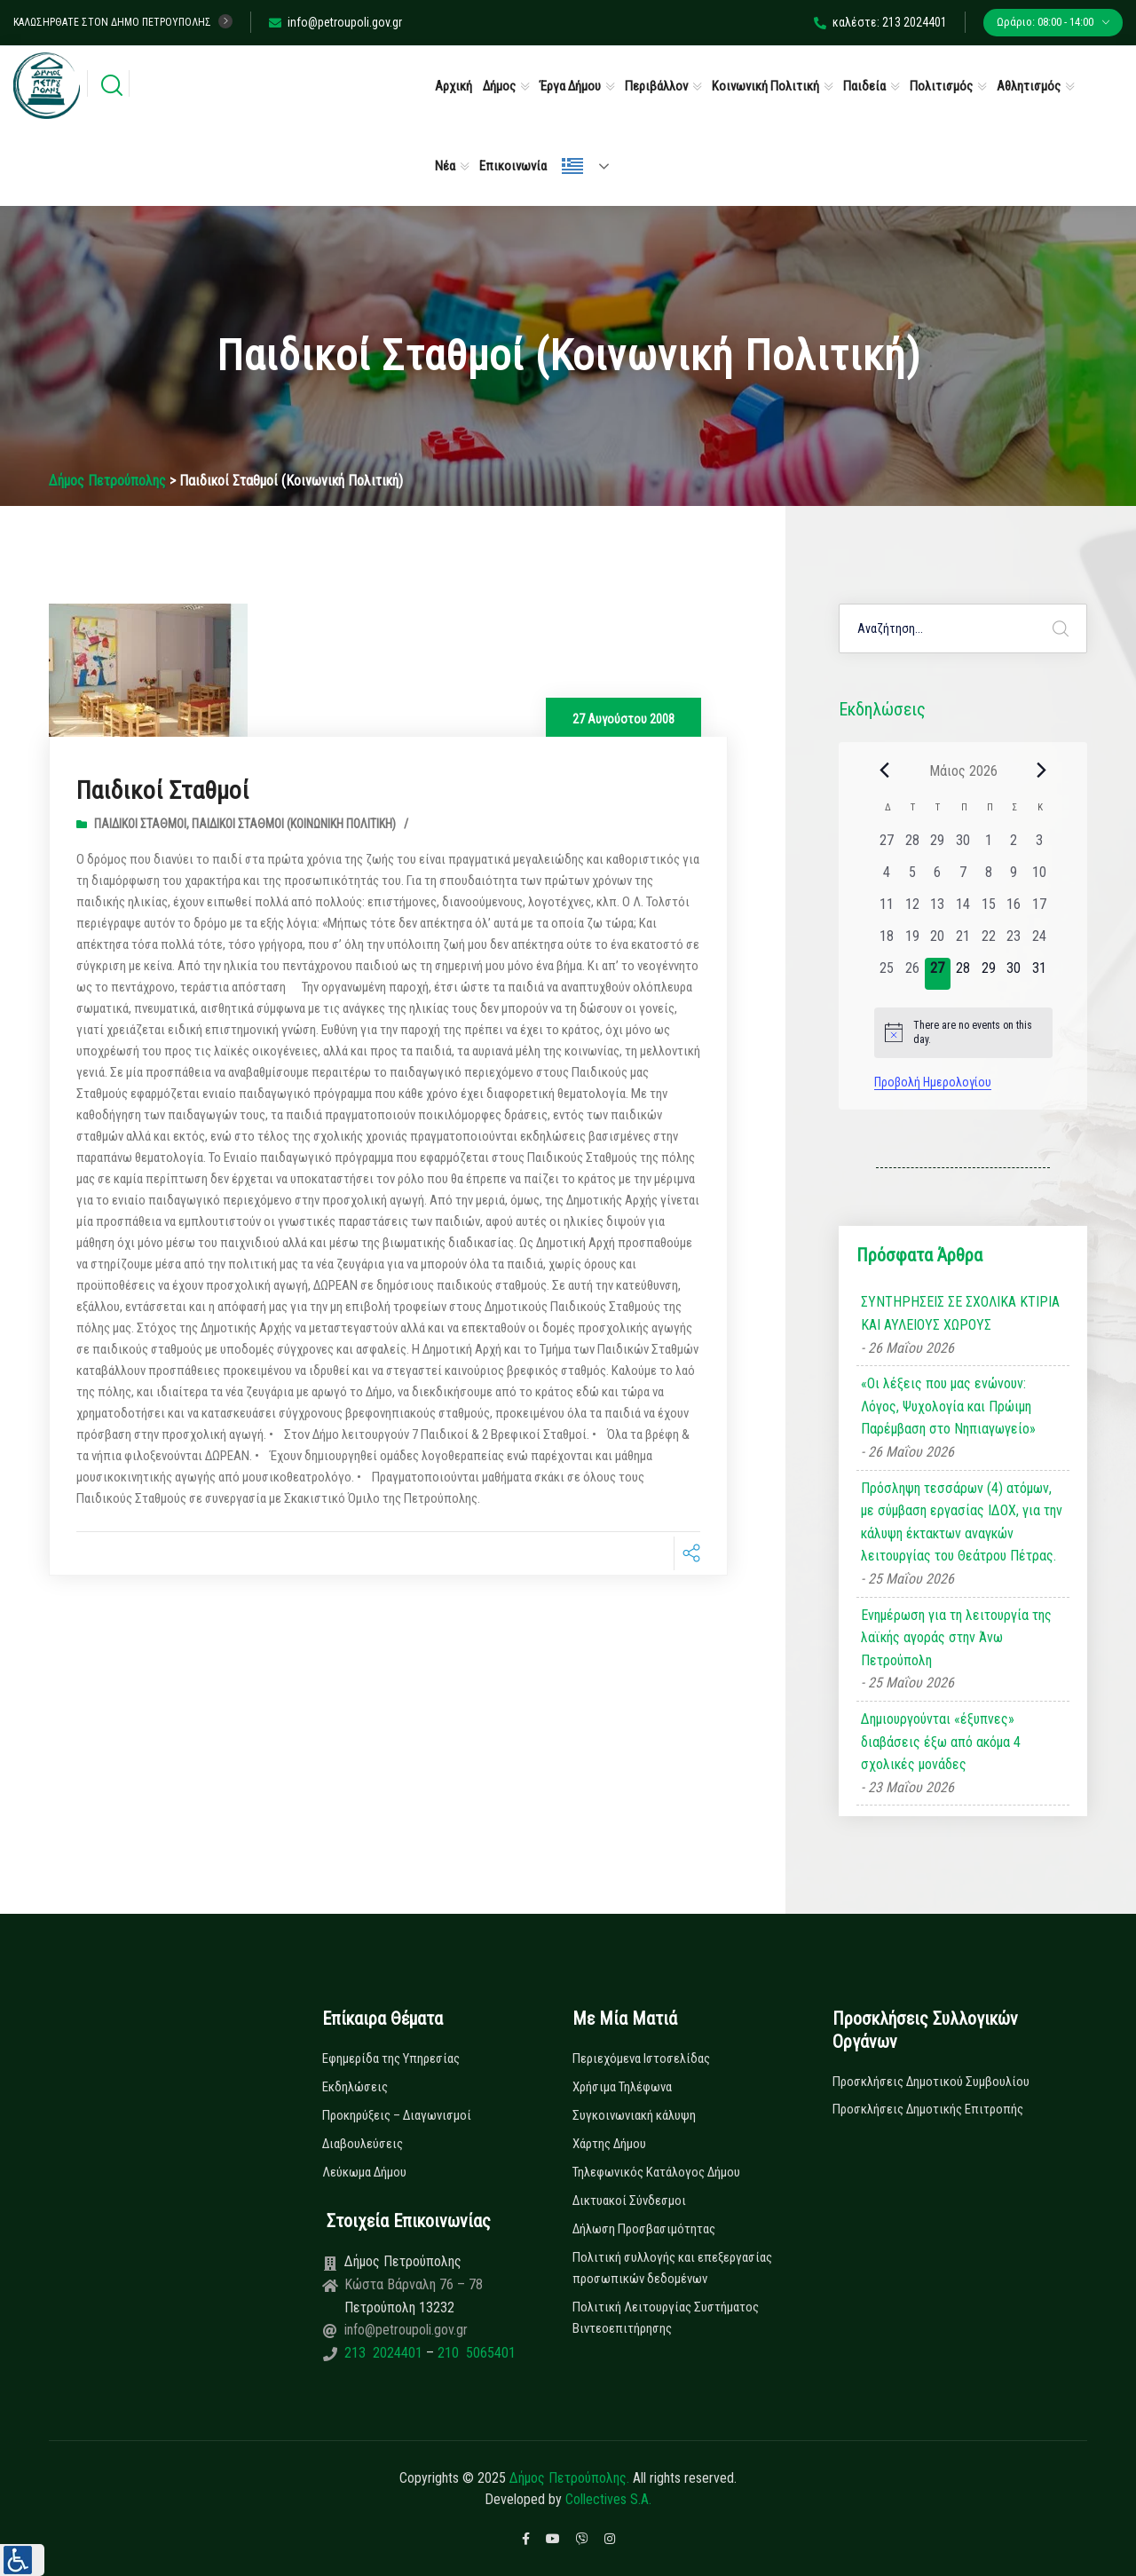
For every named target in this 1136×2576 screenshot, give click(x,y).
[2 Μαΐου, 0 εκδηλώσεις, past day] (1014, 846)
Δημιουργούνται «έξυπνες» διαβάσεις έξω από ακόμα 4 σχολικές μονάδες (941, 1742)
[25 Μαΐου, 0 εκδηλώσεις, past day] (887, 974)
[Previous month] (884, 770)
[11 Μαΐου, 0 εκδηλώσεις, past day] (887, 910)
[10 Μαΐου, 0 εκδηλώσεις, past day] (1040, 878)
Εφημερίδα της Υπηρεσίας (391, 2058)
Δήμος (499, 86)
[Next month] (1042, 770)
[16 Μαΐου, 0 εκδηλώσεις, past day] (1014, 910)
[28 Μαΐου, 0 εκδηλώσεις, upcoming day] (963, 974)
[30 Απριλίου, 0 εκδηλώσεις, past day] (963, 846)
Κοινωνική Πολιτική (765, 86)
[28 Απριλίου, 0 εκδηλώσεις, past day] (912, 846)
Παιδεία (864, 86)
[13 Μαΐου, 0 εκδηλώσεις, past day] (938, 910)
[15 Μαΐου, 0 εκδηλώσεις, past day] (988, 910)
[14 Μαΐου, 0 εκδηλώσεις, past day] (963, 910)
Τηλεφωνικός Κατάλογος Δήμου (656, 2172)
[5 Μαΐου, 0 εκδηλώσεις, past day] (912, 878)
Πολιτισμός (941, 86)
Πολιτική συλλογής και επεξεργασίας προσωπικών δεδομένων (672, 2268)
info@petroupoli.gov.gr (335, 22)
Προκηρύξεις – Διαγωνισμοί (396, 2115)
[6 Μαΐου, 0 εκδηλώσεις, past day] (938, 878)
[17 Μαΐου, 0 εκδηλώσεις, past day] (1040, 910)
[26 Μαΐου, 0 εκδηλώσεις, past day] (912, 974)
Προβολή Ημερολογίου (932, 1082)
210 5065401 (475, 2352)
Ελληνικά (572, 166)
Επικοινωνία (513, 166)
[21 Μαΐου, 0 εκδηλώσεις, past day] (963, 942)
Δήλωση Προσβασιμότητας (643, 2229)
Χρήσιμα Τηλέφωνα (622, 2087)
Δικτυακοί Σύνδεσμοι (629, 2201)
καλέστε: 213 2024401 (880, 22)
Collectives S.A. (608, 2499)
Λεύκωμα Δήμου (364, 2172)
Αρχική (453, 86)
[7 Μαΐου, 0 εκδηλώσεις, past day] (963, 878)
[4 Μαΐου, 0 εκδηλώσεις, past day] (887, 878)
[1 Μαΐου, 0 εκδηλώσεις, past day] (988, 846)
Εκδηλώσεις (355, 2087)
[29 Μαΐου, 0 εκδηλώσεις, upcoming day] (988, 974)
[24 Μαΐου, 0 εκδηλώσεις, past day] (1040, 942)
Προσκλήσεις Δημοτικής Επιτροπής (927, 2109)
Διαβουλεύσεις (362, 2144)
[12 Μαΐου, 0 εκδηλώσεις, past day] (912, 910)
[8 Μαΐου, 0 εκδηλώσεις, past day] (988, 878)
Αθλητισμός (1029, 86)
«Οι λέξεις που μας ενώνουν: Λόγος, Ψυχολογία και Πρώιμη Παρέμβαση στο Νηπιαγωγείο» (948, 1406)
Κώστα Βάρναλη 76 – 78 (413, 2284)
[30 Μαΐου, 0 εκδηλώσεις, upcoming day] (1014, 974)
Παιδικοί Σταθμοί (168, 789)
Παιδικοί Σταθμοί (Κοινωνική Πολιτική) (294, 824)
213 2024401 (385, 2352)
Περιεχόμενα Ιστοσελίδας (641, 2058)
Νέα (445, 166)
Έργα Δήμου (570, 86)
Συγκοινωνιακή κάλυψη (634, 2115)
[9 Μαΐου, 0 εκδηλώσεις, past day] (1014, 878)
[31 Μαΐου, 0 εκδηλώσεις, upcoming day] (1040, 974)
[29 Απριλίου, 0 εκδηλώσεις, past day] (938, 846)
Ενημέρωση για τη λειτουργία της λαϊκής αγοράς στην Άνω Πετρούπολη (956, 1638)
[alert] (963, 1032)
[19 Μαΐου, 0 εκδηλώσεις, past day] (912, 942)
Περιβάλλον (656, 86)
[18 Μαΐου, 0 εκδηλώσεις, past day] (887, 942)
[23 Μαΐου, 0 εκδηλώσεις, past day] (1014, 942)
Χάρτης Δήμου (609, 2144)
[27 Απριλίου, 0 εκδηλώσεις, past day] (887, 846)
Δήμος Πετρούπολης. (569, 2477)
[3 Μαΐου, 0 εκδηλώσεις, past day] (1040, 846)
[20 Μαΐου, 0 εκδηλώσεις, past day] (938, 942)
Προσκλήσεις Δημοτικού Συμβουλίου (931, 2082)
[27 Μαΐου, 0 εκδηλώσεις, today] (938, 974)
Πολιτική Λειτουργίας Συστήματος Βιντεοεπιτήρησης (665, 2317)
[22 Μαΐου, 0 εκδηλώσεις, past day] (988, 942)
